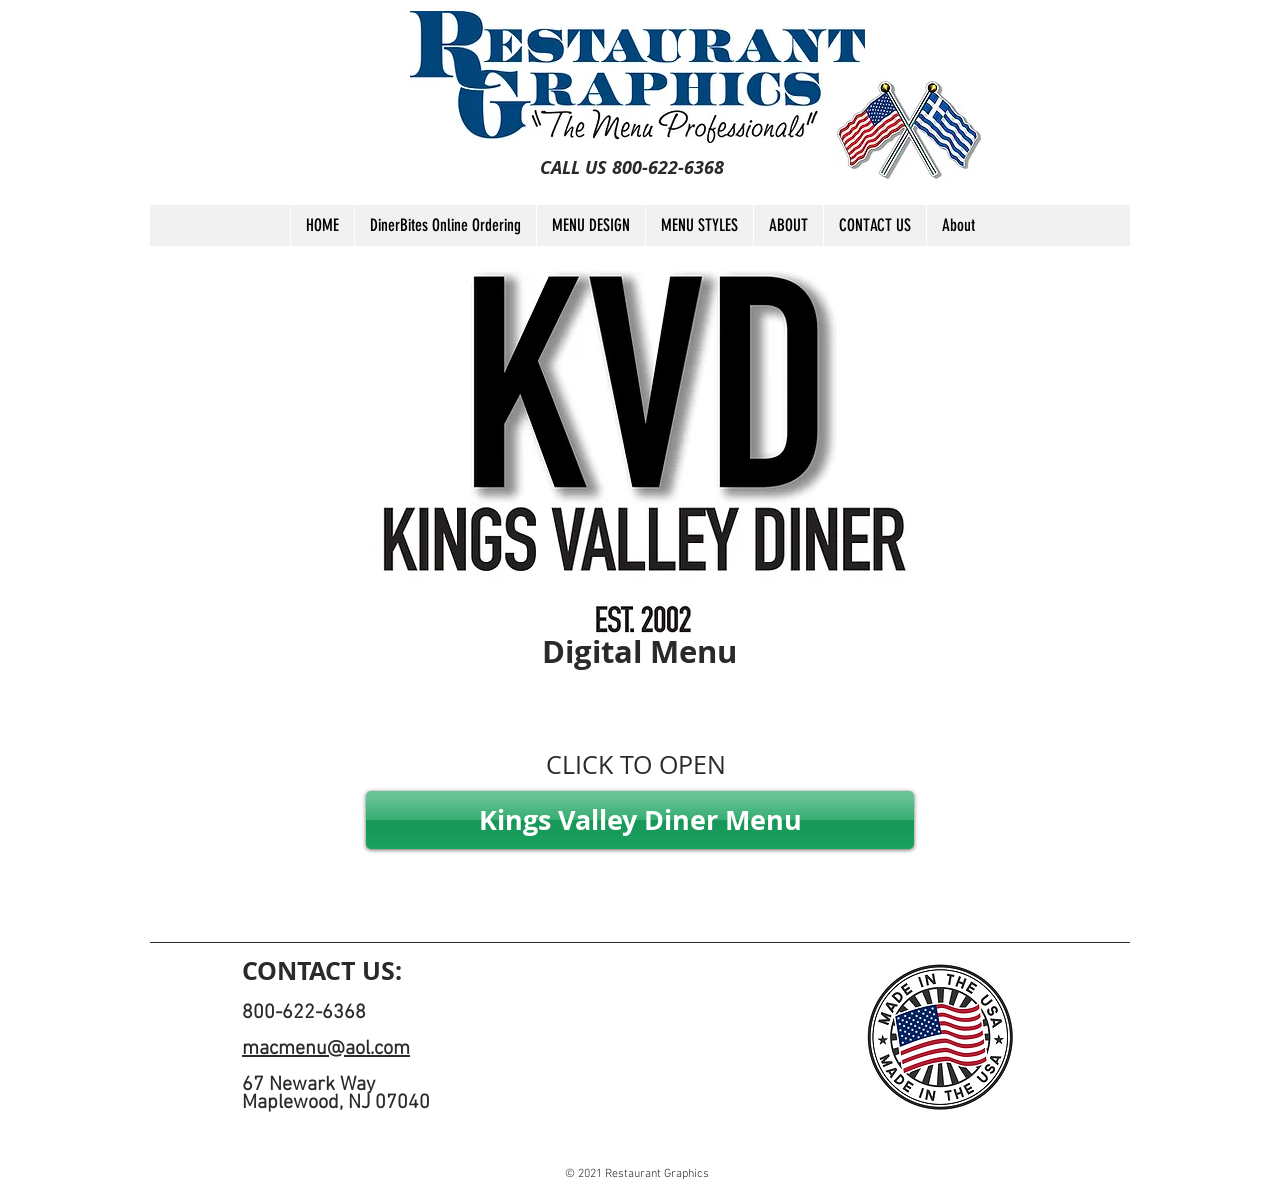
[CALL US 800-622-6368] (632, 168)
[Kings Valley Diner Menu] (640, 820)
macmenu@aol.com (326, 1049)
